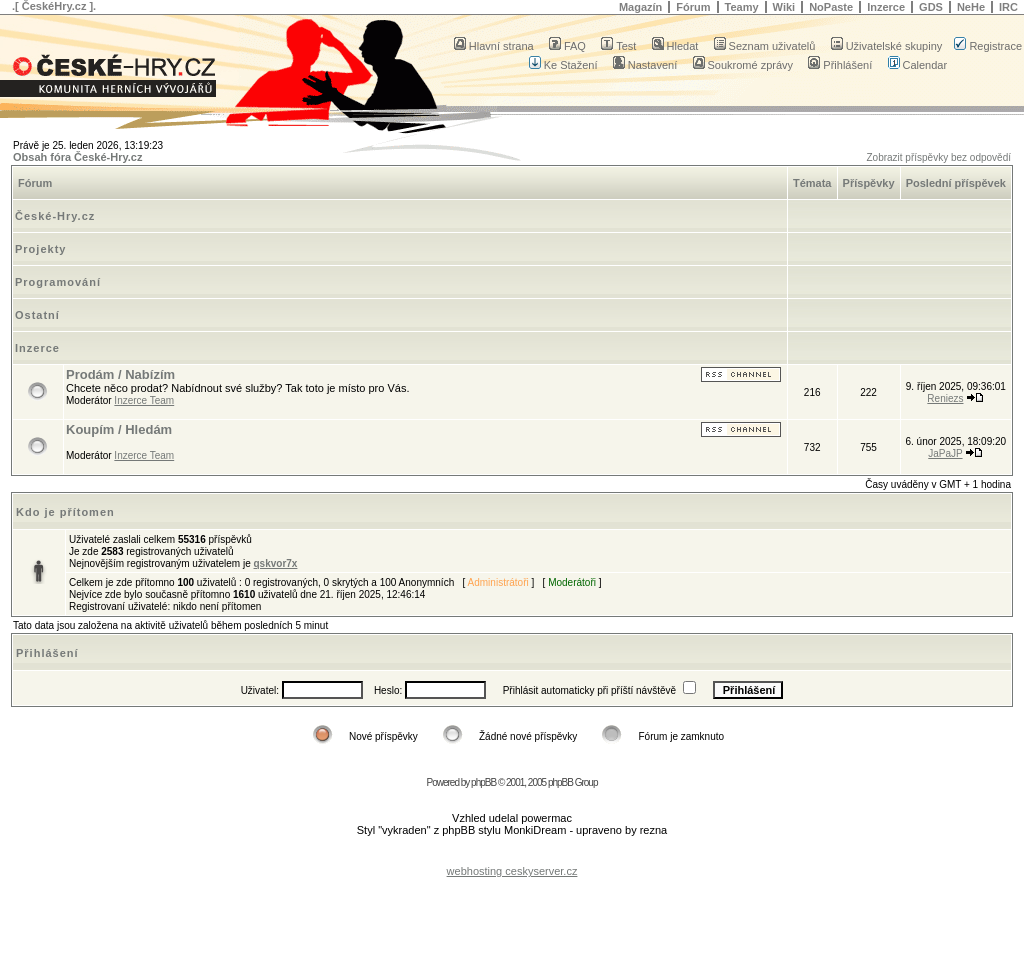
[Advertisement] (512, 855)
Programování (58, 282)
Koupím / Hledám (119, 429)
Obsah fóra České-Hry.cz (77, 157)
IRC (1008, 7)
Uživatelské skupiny (887, 46)
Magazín (640, 7)
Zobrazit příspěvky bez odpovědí (938, 157)
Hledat (675, 46)
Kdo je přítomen (65, 512)
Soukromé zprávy (743, 65)
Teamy (742, 7)
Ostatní (37, 315)
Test (618, 46)
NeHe (971, 7)
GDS (931, 7)
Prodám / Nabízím (120, 374)
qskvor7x (276, 563)
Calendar (918, 65)
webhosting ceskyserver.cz (512, 871)
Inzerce (886, 7)
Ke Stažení (563, 65)
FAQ (567, 46)
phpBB (483, 782)
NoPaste (831, 7)
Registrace (988, 46)
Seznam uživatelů (765, 46)
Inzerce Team (144, 400)
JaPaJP (945, 453)
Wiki (784, 7)
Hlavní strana (494, 46)
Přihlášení (840, 65)
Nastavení (645, 65)
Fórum (693, 7)
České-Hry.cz (55, 216)
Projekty (40, 249)
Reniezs (945, 398)
